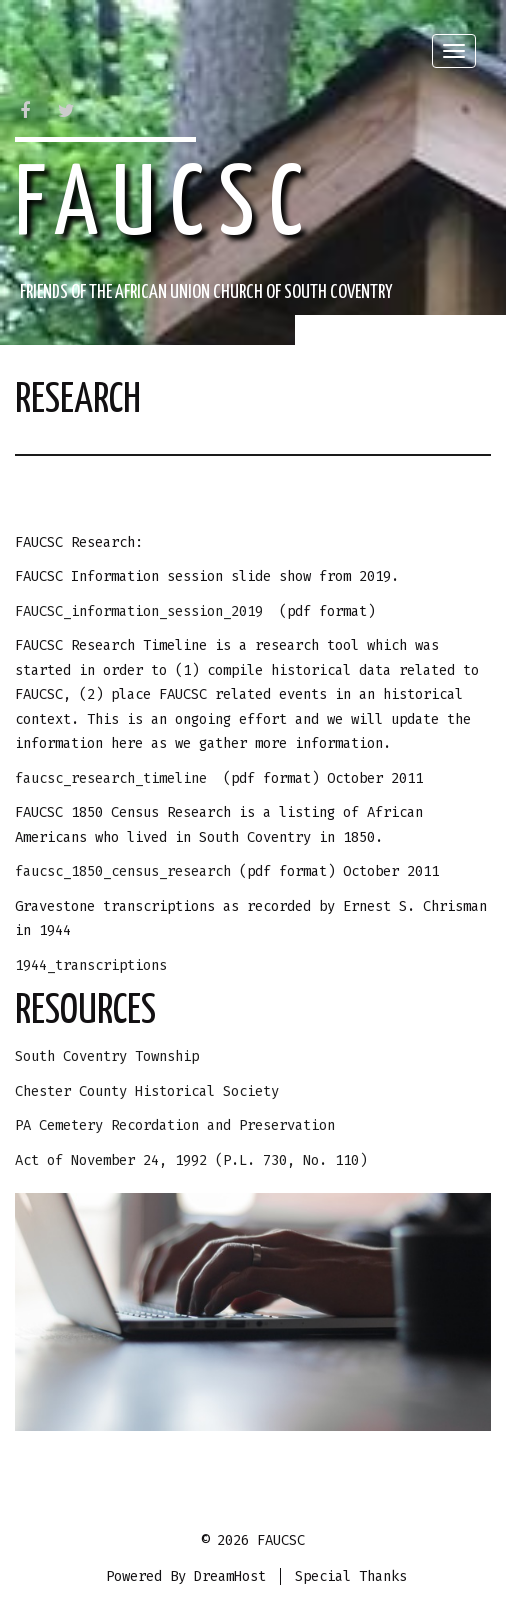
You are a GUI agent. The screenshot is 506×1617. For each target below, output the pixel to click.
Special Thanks (351, 1576)
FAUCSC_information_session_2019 (139, 611)
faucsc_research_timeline (111, 778)
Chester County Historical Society (147, 1091)
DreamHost (230, 1576)
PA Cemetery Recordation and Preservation (175, 1125)
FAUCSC (166, 207)
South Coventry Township (107, 1056)
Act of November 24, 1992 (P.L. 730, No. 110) (191, 1160)
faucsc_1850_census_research (127, 871)
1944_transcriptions (91, 965)
